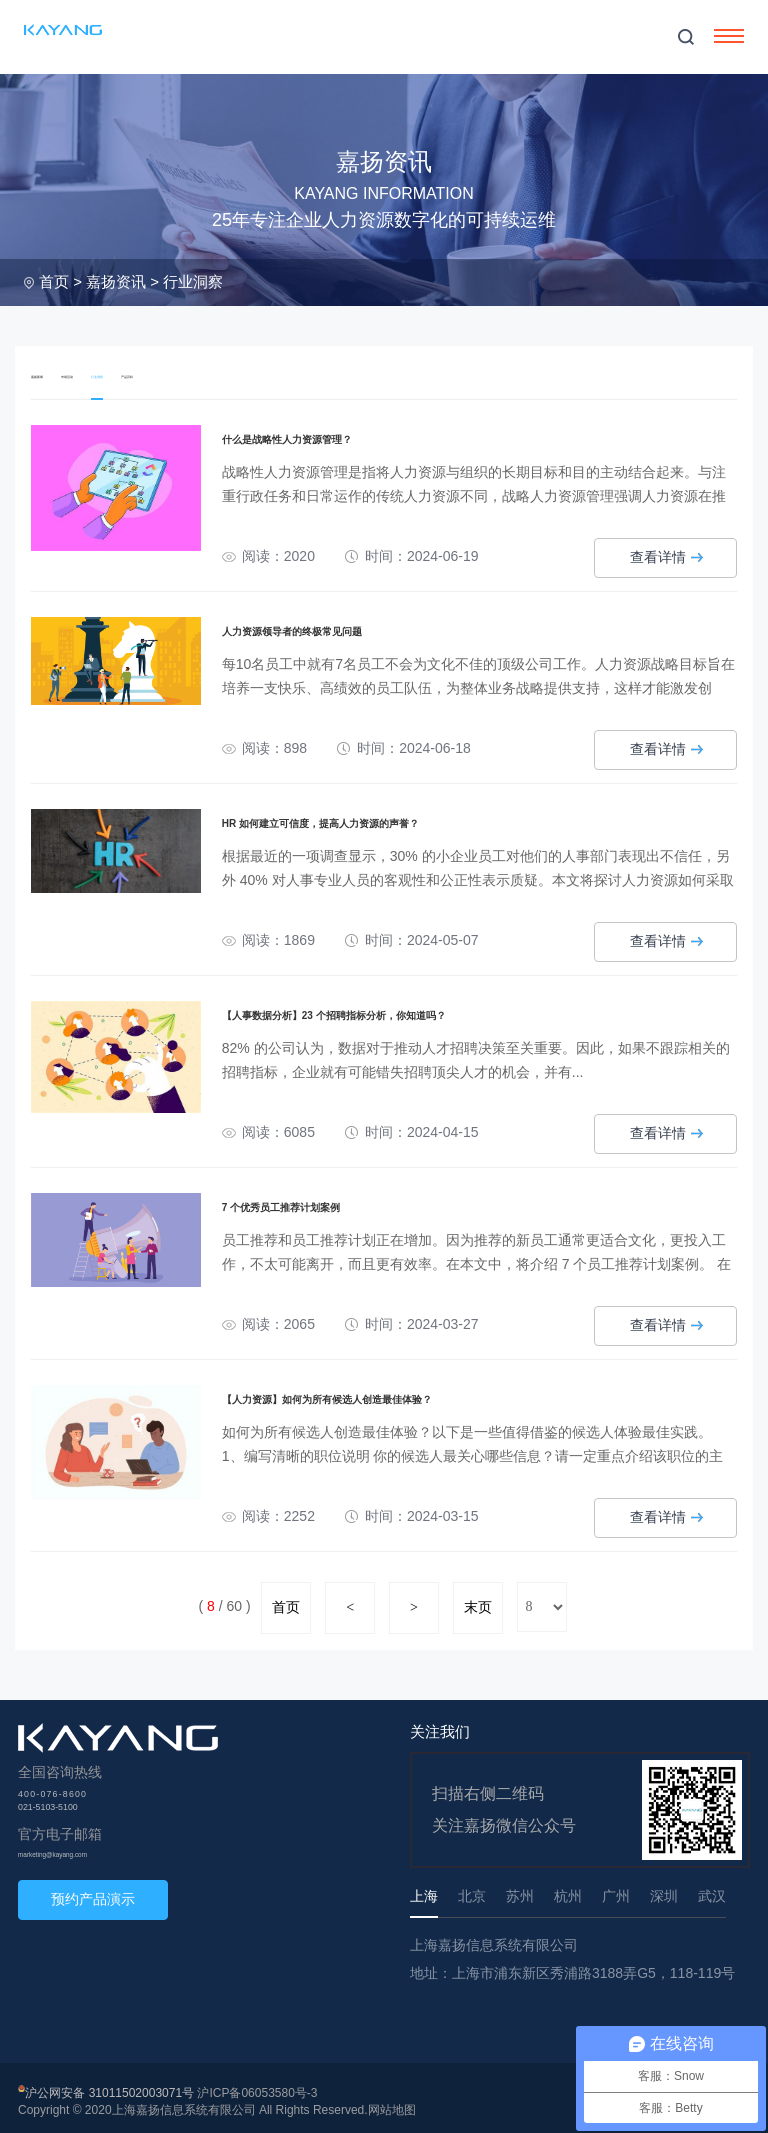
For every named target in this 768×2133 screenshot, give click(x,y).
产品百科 (225, 373)
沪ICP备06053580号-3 (257, 2085)
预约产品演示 (93, 1891)
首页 (54, 281)
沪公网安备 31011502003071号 (109, 2085)
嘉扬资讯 (116, 281)
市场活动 (109, 373)
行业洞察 (193, 281)
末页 (478, 1599)
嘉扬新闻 (51, 373)
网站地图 (392, 2102)
